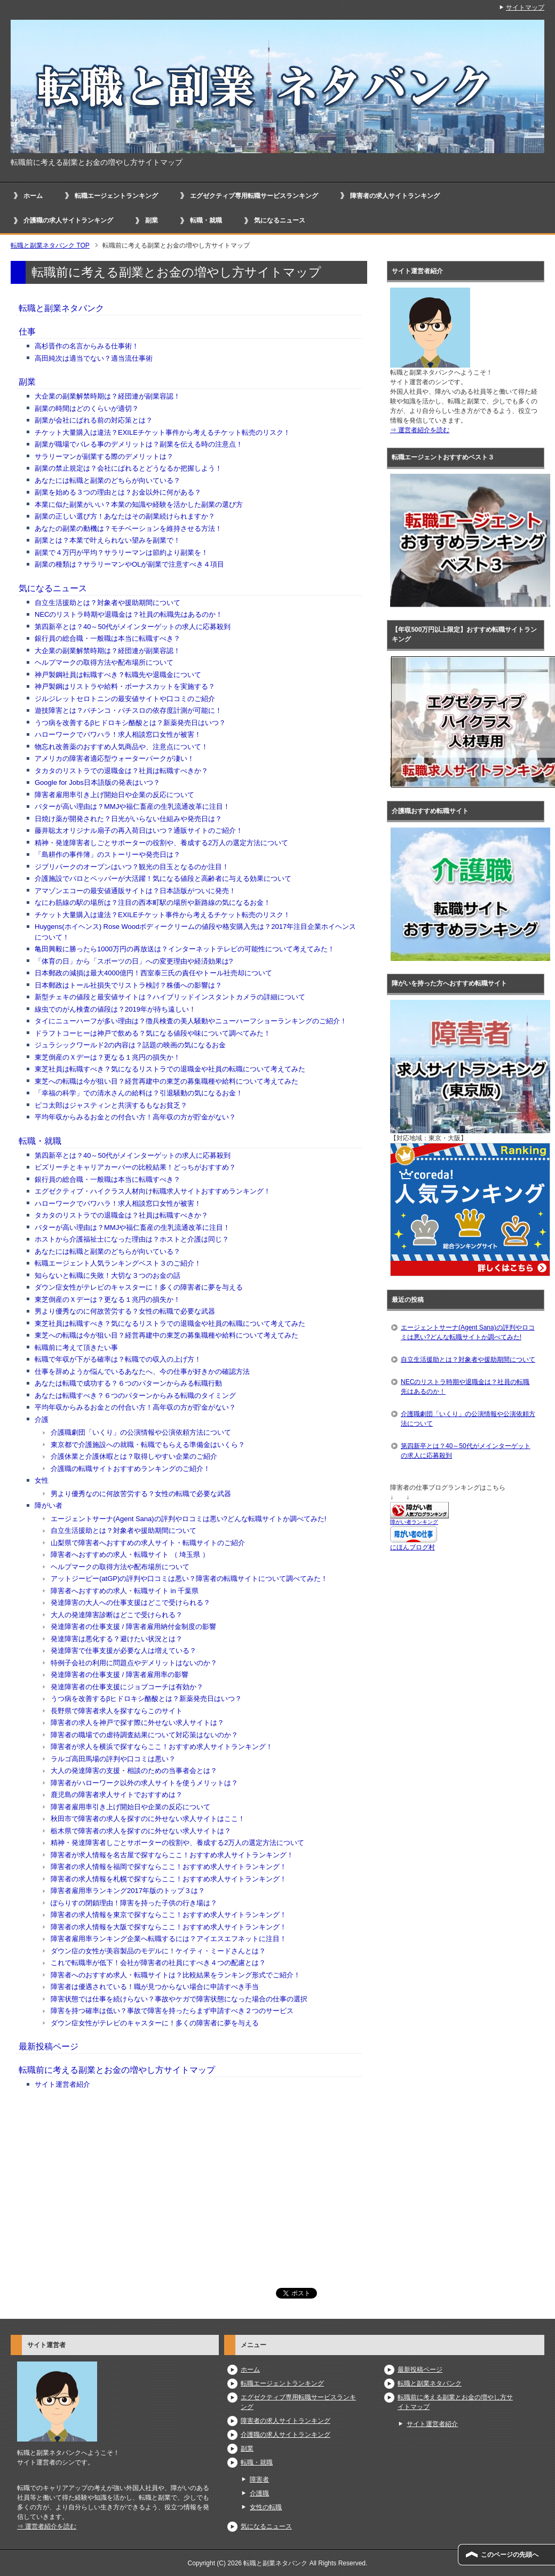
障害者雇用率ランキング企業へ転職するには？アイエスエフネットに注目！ (169, 1939)
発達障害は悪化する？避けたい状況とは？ (117, 1639)
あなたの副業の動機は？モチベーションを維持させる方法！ (128, 528)
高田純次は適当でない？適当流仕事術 (94, 358)
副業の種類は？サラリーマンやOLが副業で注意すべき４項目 (129, 564)
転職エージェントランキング (116, 196)
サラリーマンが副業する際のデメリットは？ (104, 456)
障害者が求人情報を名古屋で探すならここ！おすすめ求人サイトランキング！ (172, 1855)
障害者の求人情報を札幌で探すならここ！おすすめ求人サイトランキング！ (169, 1879)
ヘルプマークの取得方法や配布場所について (104, 662)
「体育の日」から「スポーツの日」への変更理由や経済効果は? (134, 961)
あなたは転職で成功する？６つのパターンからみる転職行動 (128, 1383)
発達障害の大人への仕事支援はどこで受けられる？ (130, 1603)
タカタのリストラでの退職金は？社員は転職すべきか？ (121, 771)
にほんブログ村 (412, 1547)
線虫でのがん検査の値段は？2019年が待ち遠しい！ (115, 1009)
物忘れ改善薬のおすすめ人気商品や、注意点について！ (121, 747)
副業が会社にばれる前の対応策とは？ (94, 420)
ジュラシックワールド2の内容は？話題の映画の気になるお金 (130, 1045)
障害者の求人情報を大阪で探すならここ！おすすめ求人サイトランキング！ (169, 1927)
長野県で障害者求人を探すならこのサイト (117, 1711)
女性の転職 (266, 2507)
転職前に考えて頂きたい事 (76, 1347)
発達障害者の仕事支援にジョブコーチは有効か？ (127, 1687)
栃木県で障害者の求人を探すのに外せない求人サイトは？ (141, 1831)
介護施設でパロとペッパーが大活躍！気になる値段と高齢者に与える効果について (163, 878)
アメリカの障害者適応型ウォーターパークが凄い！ (114, 758)
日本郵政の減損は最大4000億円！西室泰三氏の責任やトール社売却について (153, 973)
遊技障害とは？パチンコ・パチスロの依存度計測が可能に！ (128, 710)
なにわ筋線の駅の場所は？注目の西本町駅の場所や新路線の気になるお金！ (153, 903)
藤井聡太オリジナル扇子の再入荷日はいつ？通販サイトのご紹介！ (139, 830)
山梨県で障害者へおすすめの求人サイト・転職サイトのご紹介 (148, 1543)
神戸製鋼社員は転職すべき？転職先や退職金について (118, 675)
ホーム (33, 196)
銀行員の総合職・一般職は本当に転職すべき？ (107, 638)
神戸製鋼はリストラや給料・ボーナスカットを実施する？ (125, 686)
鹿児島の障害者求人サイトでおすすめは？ (117, 1795)
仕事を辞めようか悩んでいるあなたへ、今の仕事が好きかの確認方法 (142, 1371)
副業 (151, 220)
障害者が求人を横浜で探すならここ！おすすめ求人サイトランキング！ (162, 1747)
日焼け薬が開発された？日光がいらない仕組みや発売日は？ (128, 819)
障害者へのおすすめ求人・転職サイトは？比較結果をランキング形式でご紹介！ (175, 1975)
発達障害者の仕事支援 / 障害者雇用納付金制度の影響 (133, 1627)
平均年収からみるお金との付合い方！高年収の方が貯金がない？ (135, 1117)
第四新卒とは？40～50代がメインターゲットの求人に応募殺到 (133, 627)
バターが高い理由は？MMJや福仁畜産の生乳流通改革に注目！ (132, 806)
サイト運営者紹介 (62, 2084)
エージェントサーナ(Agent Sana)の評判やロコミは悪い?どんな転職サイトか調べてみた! (188, 1519)
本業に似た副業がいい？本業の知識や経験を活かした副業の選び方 (139, 504)
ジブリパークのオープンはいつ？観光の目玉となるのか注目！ (132, 867)
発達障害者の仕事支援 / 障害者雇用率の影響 (119, 1675)
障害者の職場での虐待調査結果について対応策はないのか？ (144, 1735)
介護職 (259, 2493)
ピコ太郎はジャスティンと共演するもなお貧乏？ (111, 1105)
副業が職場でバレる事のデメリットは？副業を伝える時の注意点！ (139, 444)
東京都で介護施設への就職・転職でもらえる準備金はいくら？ (148, 1445)
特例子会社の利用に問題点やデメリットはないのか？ (134, 1663)
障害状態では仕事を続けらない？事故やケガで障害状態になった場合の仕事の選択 (179, 1999)
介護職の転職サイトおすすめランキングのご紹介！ (130, 1469)
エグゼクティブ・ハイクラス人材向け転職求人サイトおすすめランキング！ (153, 1191)
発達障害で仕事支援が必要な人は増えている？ (123, 1651)
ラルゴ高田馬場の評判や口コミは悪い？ (113, 1759)
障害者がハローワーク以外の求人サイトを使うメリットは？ (144, 1783)
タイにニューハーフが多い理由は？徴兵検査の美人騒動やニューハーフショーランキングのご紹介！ (191, 1021)
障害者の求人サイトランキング (395, 196)
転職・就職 (206, 220)
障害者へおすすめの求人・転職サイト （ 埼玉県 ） (130, 1555)
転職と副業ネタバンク (61, 308)
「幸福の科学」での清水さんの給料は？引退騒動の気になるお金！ (139, 1093)
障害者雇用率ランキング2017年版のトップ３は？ (128, 1891)
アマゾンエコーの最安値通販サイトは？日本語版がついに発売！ (135, 891)
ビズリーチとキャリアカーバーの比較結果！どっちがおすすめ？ (135, 1167)
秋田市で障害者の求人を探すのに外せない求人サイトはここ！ (148, 1819)
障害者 (259, 2479)
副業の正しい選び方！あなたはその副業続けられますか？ (125, 516)
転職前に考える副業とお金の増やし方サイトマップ (117, 2069)
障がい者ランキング (414, 1522)
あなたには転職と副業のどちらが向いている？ (107, 480)
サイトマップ (525, 7)
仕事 (27, 331)
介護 (42, 1420)
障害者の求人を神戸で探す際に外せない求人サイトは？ (137, 1723)
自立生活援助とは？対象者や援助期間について (107, 603)
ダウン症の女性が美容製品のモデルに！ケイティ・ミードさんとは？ (158, 1951)
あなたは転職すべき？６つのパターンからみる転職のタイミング (135, 1396)
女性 (42, 1480)
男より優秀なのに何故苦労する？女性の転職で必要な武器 (125, 1311)
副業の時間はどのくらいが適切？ (87, 408)
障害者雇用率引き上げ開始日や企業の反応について (114, 795)
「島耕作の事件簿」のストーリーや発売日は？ (107, 854)
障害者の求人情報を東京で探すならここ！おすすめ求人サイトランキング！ (169, 1915)
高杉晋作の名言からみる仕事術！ (87, 346)
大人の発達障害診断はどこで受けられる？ (117, 1615)
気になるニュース (279, 220)
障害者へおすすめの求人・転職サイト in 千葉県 (125, 1591)
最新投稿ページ (48, 2046)
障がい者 (48, 1505)
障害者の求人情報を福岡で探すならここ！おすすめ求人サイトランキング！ (169, 1867)
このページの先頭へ (509, 2554)
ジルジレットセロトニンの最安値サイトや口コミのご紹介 (125, 699)
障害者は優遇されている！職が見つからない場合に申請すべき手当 (155, 1987)
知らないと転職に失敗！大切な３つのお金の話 (107, 1275)
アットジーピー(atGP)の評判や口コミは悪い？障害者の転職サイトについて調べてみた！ (189, 1579)
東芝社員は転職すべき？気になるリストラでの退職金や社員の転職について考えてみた (170, 1069)
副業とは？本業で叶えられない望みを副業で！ (107, 540)
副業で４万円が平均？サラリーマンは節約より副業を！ (121, 552)
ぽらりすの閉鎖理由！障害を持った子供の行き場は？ (134, 1903)
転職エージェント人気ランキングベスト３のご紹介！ (118, 1263)
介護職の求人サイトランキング (68, 220)
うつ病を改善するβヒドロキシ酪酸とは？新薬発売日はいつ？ (130, 723)
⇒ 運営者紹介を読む (419, 430)
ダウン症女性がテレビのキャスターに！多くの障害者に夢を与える (139, 1287)
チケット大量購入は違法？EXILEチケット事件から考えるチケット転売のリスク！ (162, 432)
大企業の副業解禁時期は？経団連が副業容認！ (107, 396)
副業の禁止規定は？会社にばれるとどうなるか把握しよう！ (128, 468)
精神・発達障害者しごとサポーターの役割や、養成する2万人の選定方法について (161, 843)
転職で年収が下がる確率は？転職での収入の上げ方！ (118, 1359)
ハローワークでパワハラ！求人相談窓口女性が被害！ (118, 734)
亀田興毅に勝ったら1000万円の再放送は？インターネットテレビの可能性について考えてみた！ (185, 949)
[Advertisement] (189, 2183)
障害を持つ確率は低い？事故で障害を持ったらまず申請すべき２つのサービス (172, 2011)
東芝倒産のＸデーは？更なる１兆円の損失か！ (107, 1057)
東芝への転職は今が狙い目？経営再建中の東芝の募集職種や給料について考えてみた (166, 1081)
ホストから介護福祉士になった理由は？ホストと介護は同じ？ (132, 1239)
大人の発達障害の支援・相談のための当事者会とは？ (134, 1771)
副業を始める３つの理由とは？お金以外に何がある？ (118, 492)
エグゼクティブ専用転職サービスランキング (254, 196)
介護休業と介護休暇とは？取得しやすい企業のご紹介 (134, 1456)
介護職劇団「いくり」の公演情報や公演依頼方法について (141, 1432)
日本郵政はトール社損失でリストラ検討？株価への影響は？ (128, 985)
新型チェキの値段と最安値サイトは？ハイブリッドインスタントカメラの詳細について (170, 997)
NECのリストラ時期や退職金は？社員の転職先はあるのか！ (129, 614)
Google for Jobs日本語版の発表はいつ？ (97, 782)
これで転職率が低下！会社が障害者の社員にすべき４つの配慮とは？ (158, 1963)
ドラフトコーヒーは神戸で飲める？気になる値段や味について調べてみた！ (153, 1033)
